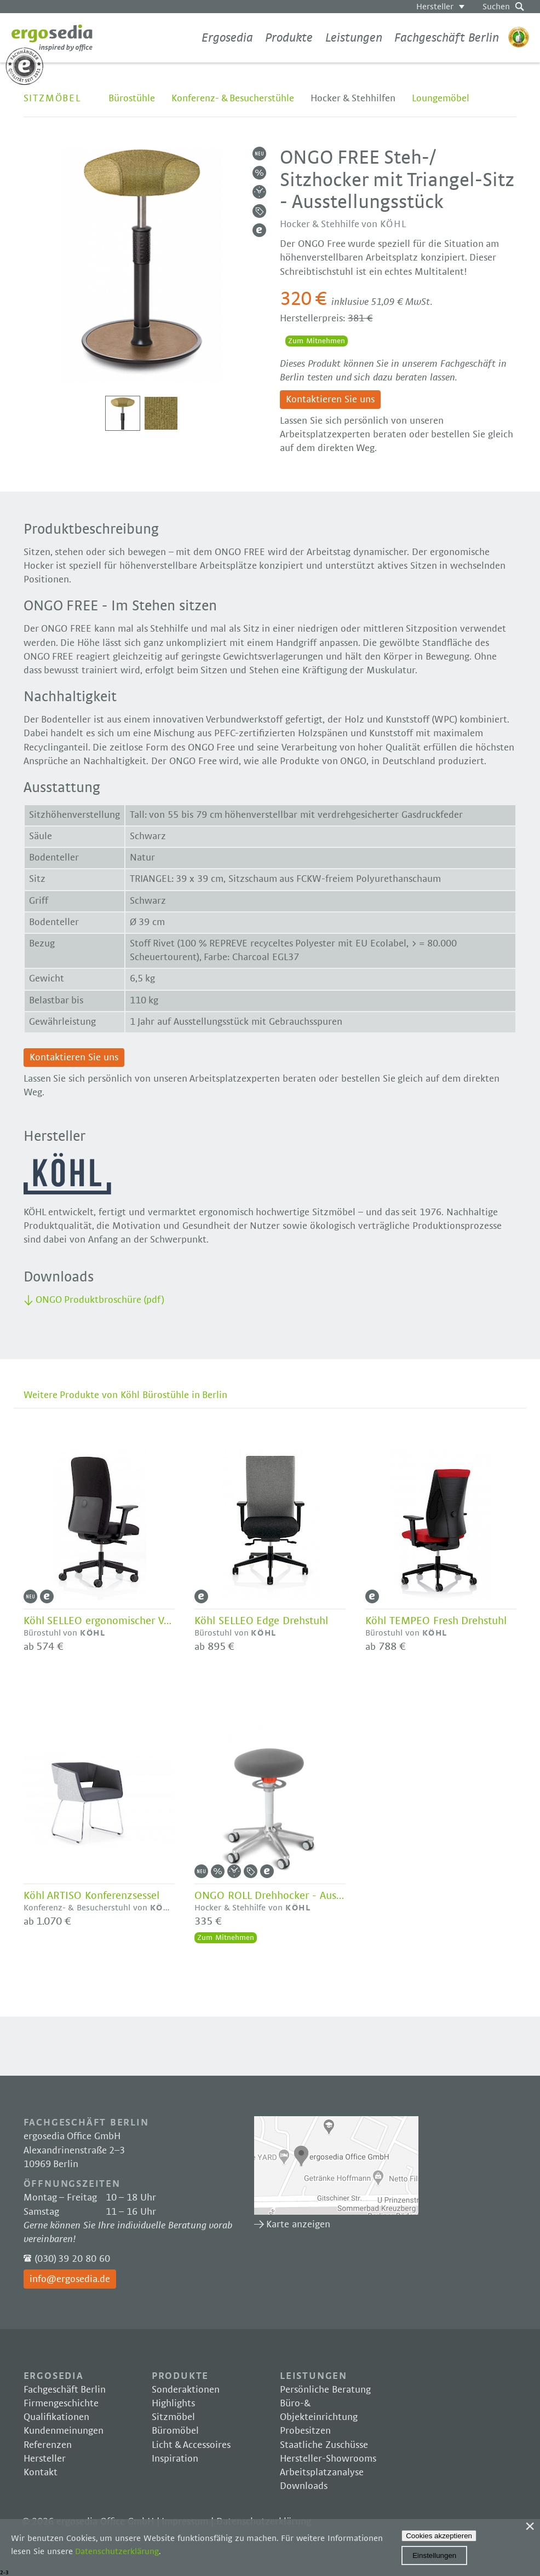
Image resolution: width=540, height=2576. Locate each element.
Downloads (304, 2486)
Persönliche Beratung (325, 2390)
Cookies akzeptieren (439, 2536)
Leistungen (353, 38)
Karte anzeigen (336, 2165)
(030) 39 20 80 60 (72, 2259)
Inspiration (175, 2459)
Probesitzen (305, 2431)
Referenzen (48, 2445)
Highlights (173, 2403)
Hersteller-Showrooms (328, 2459)
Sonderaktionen (186, 2390)
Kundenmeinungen (64, 2431)
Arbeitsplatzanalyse (322, 2472)
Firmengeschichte (61, 2403)
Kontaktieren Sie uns (330, 400)
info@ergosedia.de (70, 2279)
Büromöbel (175, 2431)
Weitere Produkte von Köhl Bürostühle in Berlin (126, 1395)
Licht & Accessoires (191, 2445)
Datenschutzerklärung (117, 2551)
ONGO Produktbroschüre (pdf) (100, 1300)
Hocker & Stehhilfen (353, 98)
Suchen (496, 6)
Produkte (289, 38)
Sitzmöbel (52, 98)
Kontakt (41, 2472)
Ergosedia (52, 37)
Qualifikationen (56, 2417)
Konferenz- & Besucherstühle (233, 98)
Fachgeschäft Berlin (446, 38)
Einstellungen (434, 2555)
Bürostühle (131, 98)
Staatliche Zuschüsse (324, 2445)
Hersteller (434, 6)
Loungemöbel (440, 98)
